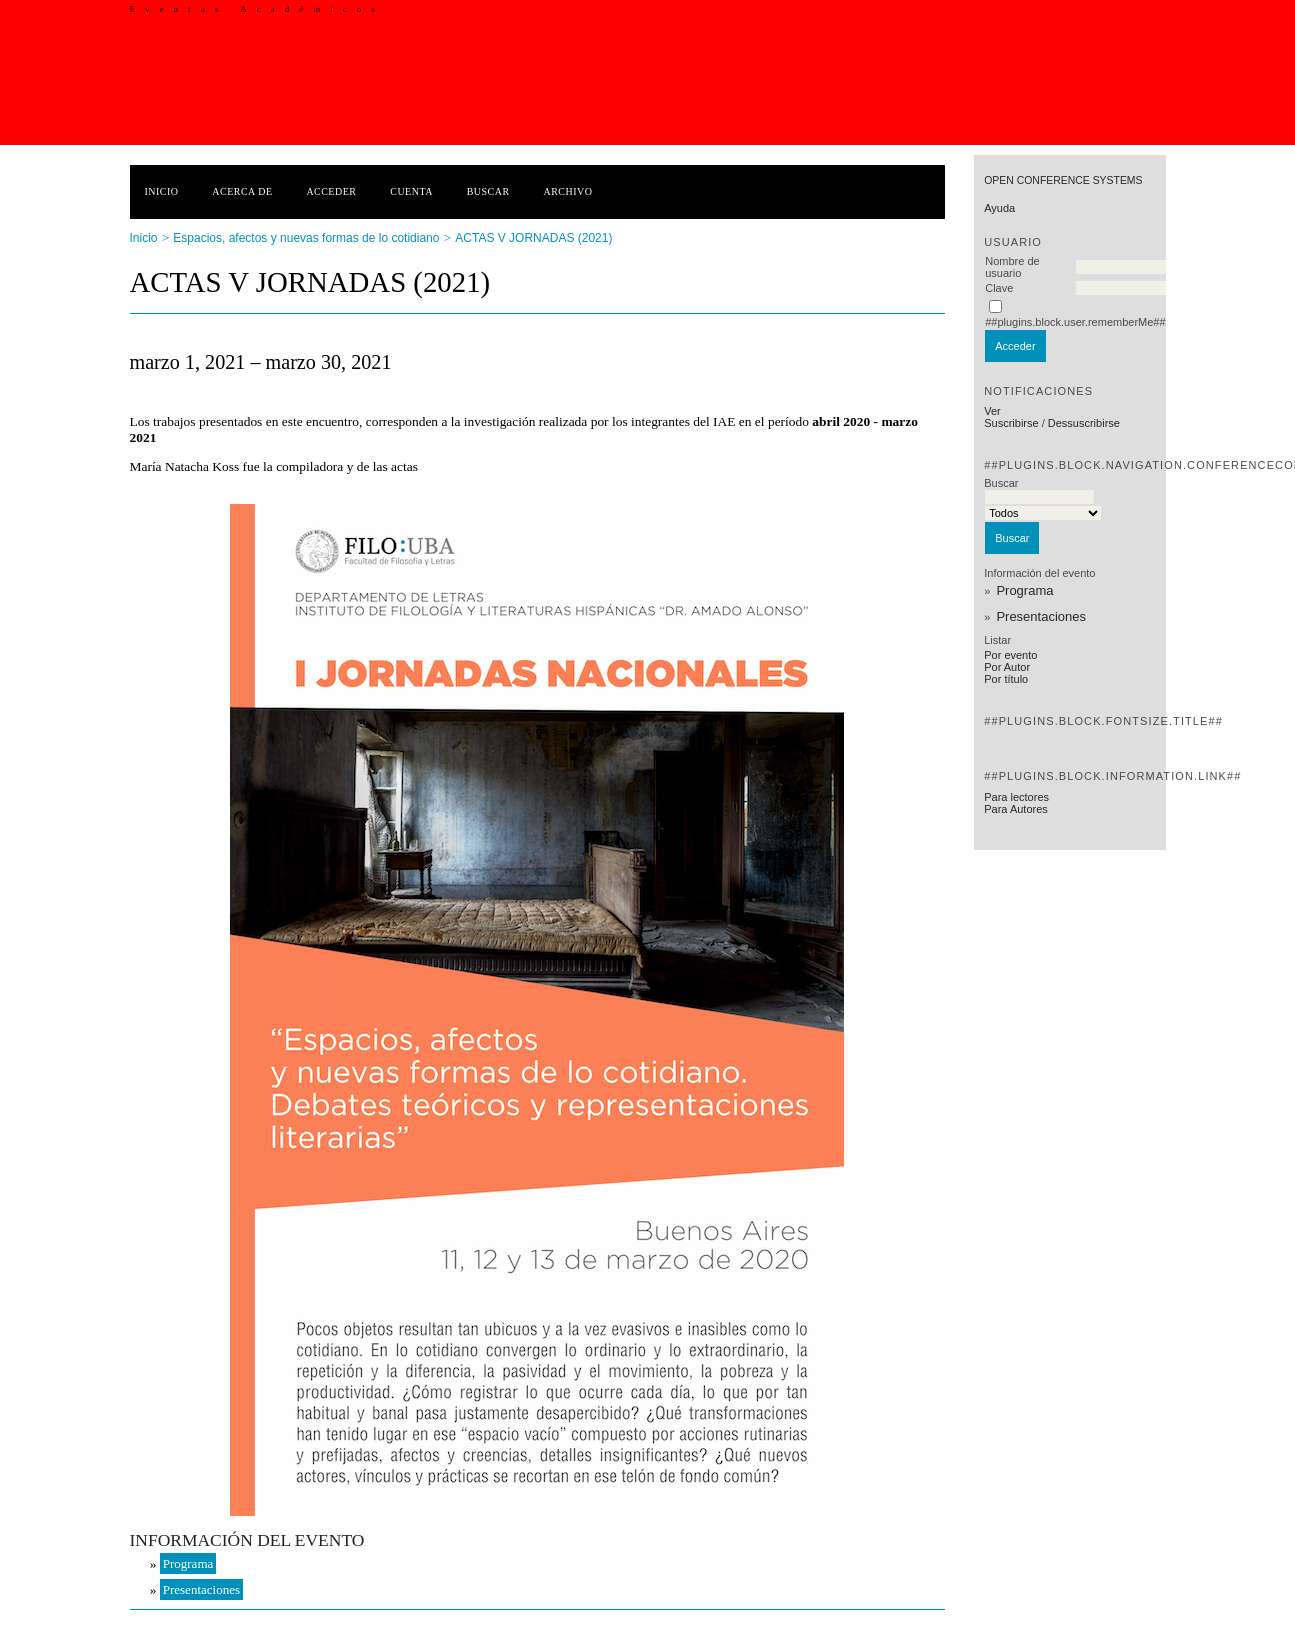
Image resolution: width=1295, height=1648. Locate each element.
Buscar (488, 191)
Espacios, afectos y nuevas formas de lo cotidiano (306, 238)
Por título (1006, 679)
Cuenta (411, 191)
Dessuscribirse (1084, 423)
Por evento (1010, 655)
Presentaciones (1041, 616)
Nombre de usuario (1012, 267)
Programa (1024, 590)
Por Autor (1007, 667)
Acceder (331, 191)
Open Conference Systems (1063, 180)
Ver (992, 411)
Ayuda (999, 208)
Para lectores (1016, 797)
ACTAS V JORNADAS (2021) (533, 238)
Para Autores (1016, 809)
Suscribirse (1011, 423)
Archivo (567, 191)
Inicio (162, 191)
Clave (999, 288)
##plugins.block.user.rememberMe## (1075, 322)
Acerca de (242, 191)
